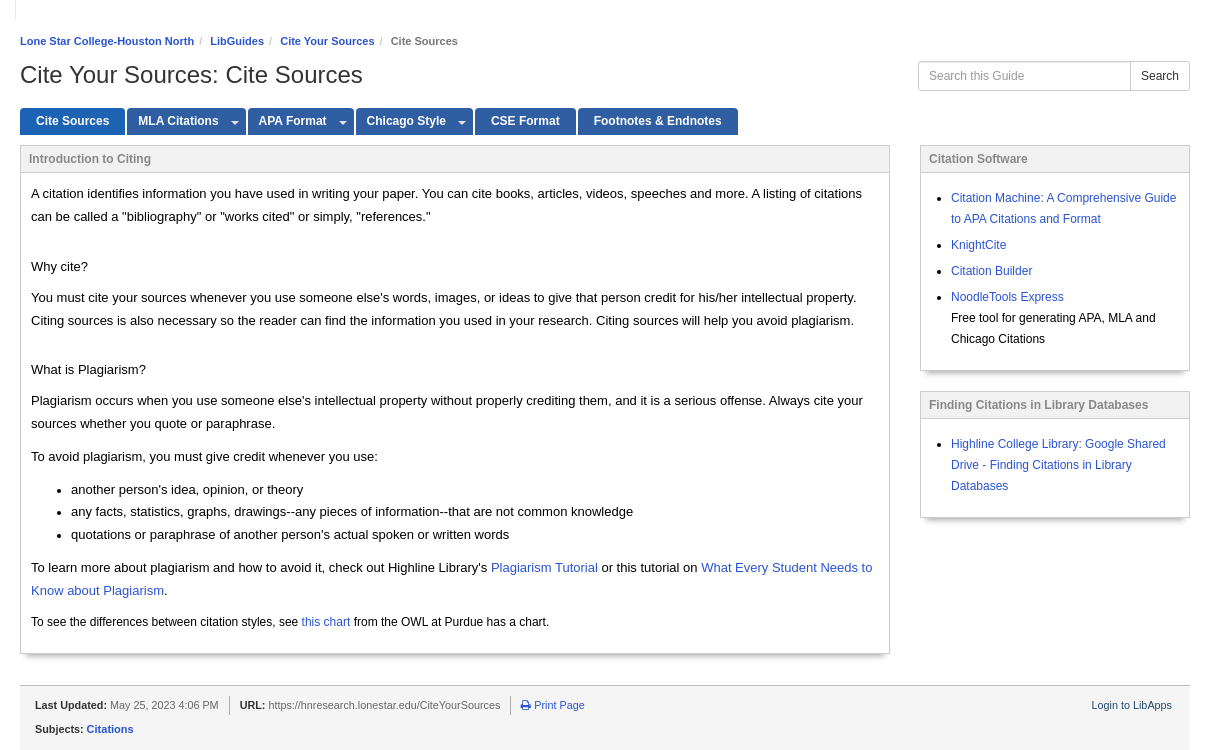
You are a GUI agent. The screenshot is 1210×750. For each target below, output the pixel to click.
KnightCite (978, 245)
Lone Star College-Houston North (107, 41)
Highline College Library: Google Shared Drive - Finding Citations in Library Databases (1058, 465)
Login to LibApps (1132, 705)
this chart (326, 622)
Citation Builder (991, 271)
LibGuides (237, 41)
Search (1160, 76)
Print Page (552, 705)
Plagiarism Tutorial (544, 567)
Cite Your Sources (327, 41)
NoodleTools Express (1007, 297)
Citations (110, 729)
